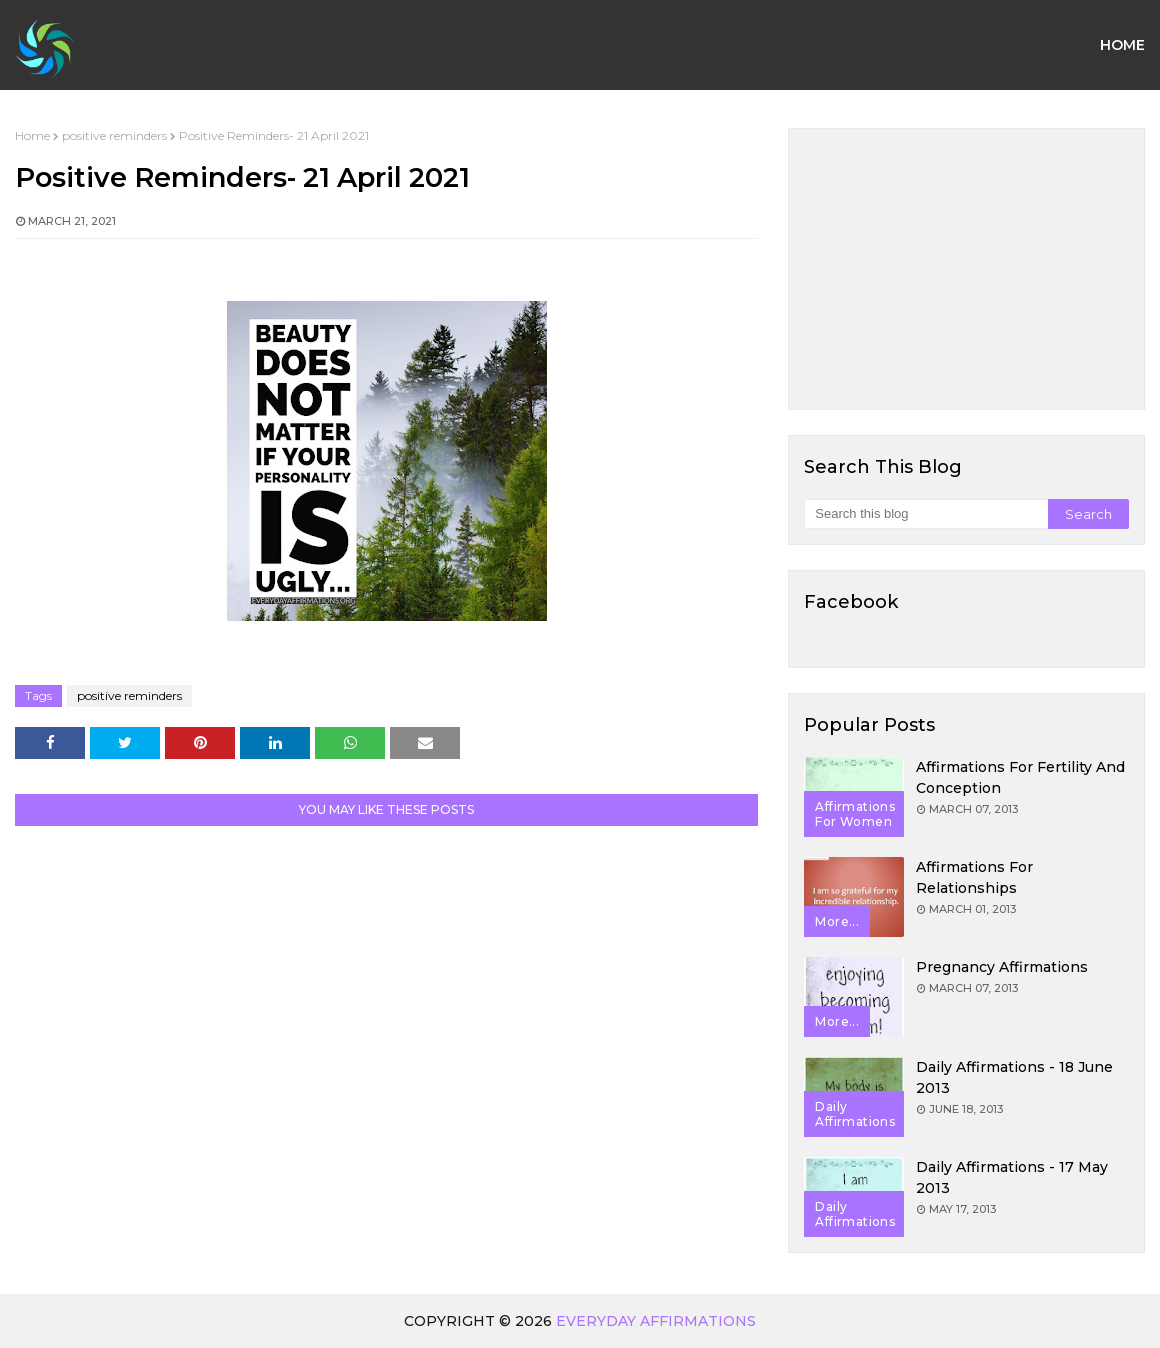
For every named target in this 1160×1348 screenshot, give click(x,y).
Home (32, 135)
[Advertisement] (966, 269)
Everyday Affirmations (656, 1321)
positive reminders (114, 135)
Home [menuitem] (1122, 45)
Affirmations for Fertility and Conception (1020, 777)
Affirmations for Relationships (974, 877)
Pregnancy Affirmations (1002, 967)
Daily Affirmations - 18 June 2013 (1014, 1077)
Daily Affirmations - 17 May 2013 (1012, 1177)
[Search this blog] (925, 514)
